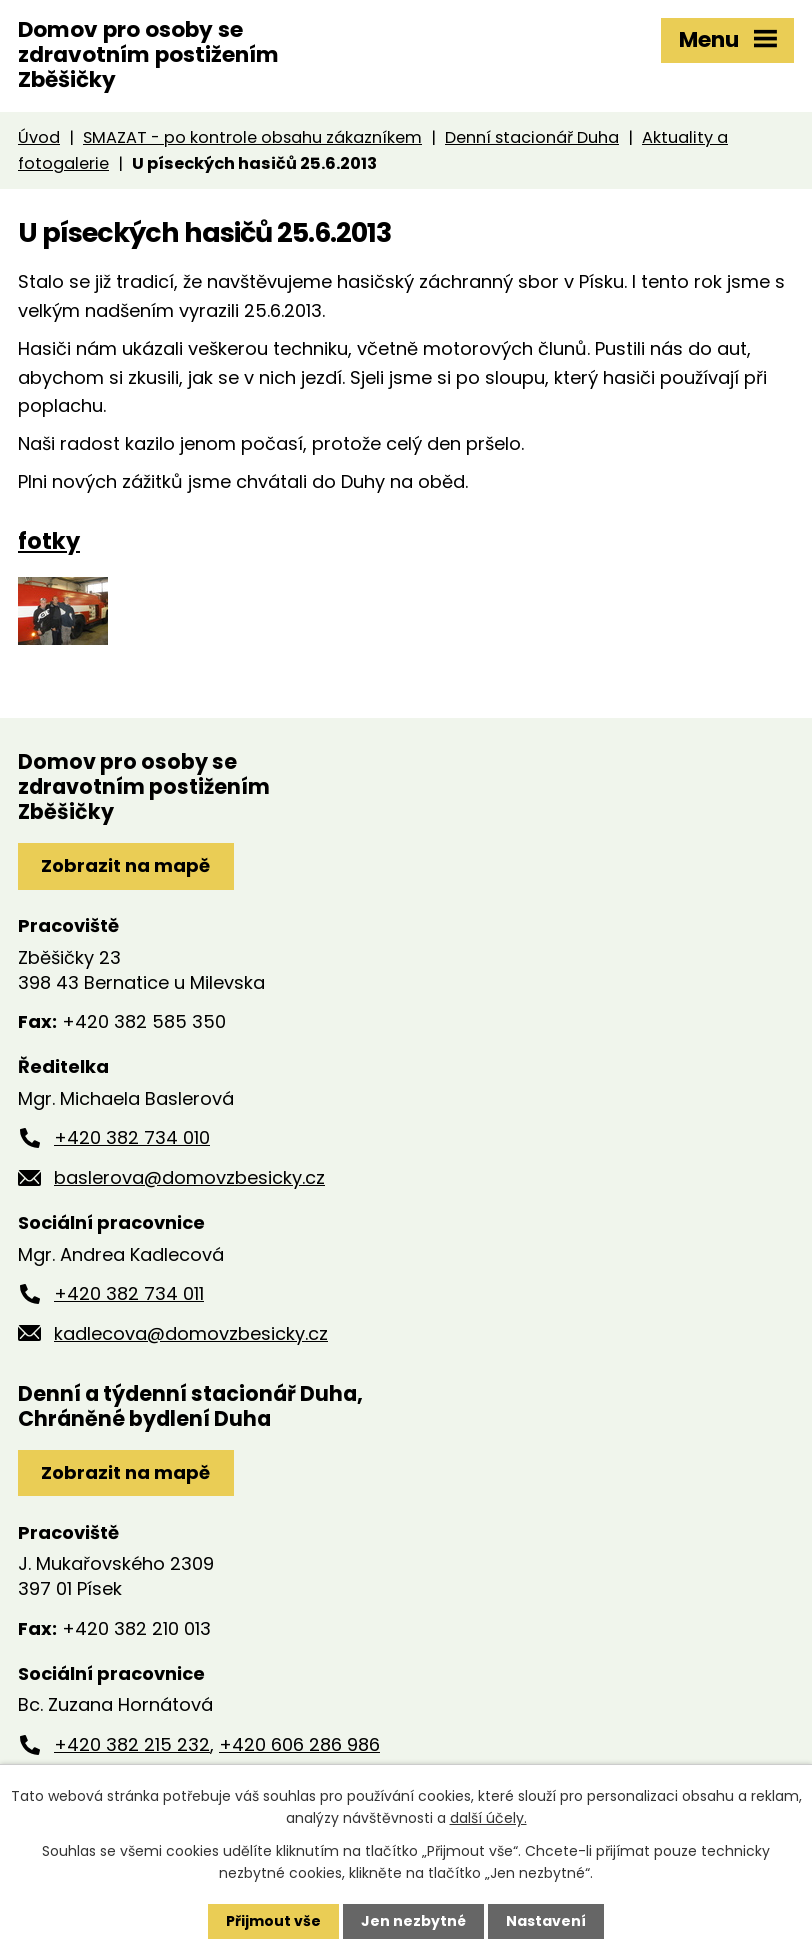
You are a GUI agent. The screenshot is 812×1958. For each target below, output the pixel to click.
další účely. (488, 1818)
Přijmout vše (273, 1921)
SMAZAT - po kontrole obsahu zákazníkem (252, 137)
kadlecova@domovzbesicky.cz (191, 1333)
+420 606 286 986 (299, 1744)
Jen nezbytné (413, 1921)
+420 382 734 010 (132, 1137)
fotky (49, 541)
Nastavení (546, 1921)
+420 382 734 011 (129, 1293)
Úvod (39, 137)
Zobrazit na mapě (125, 865)
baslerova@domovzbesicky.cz (189, 1177)
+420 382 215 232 (132, 1744)
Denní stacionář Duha (532, 137)
